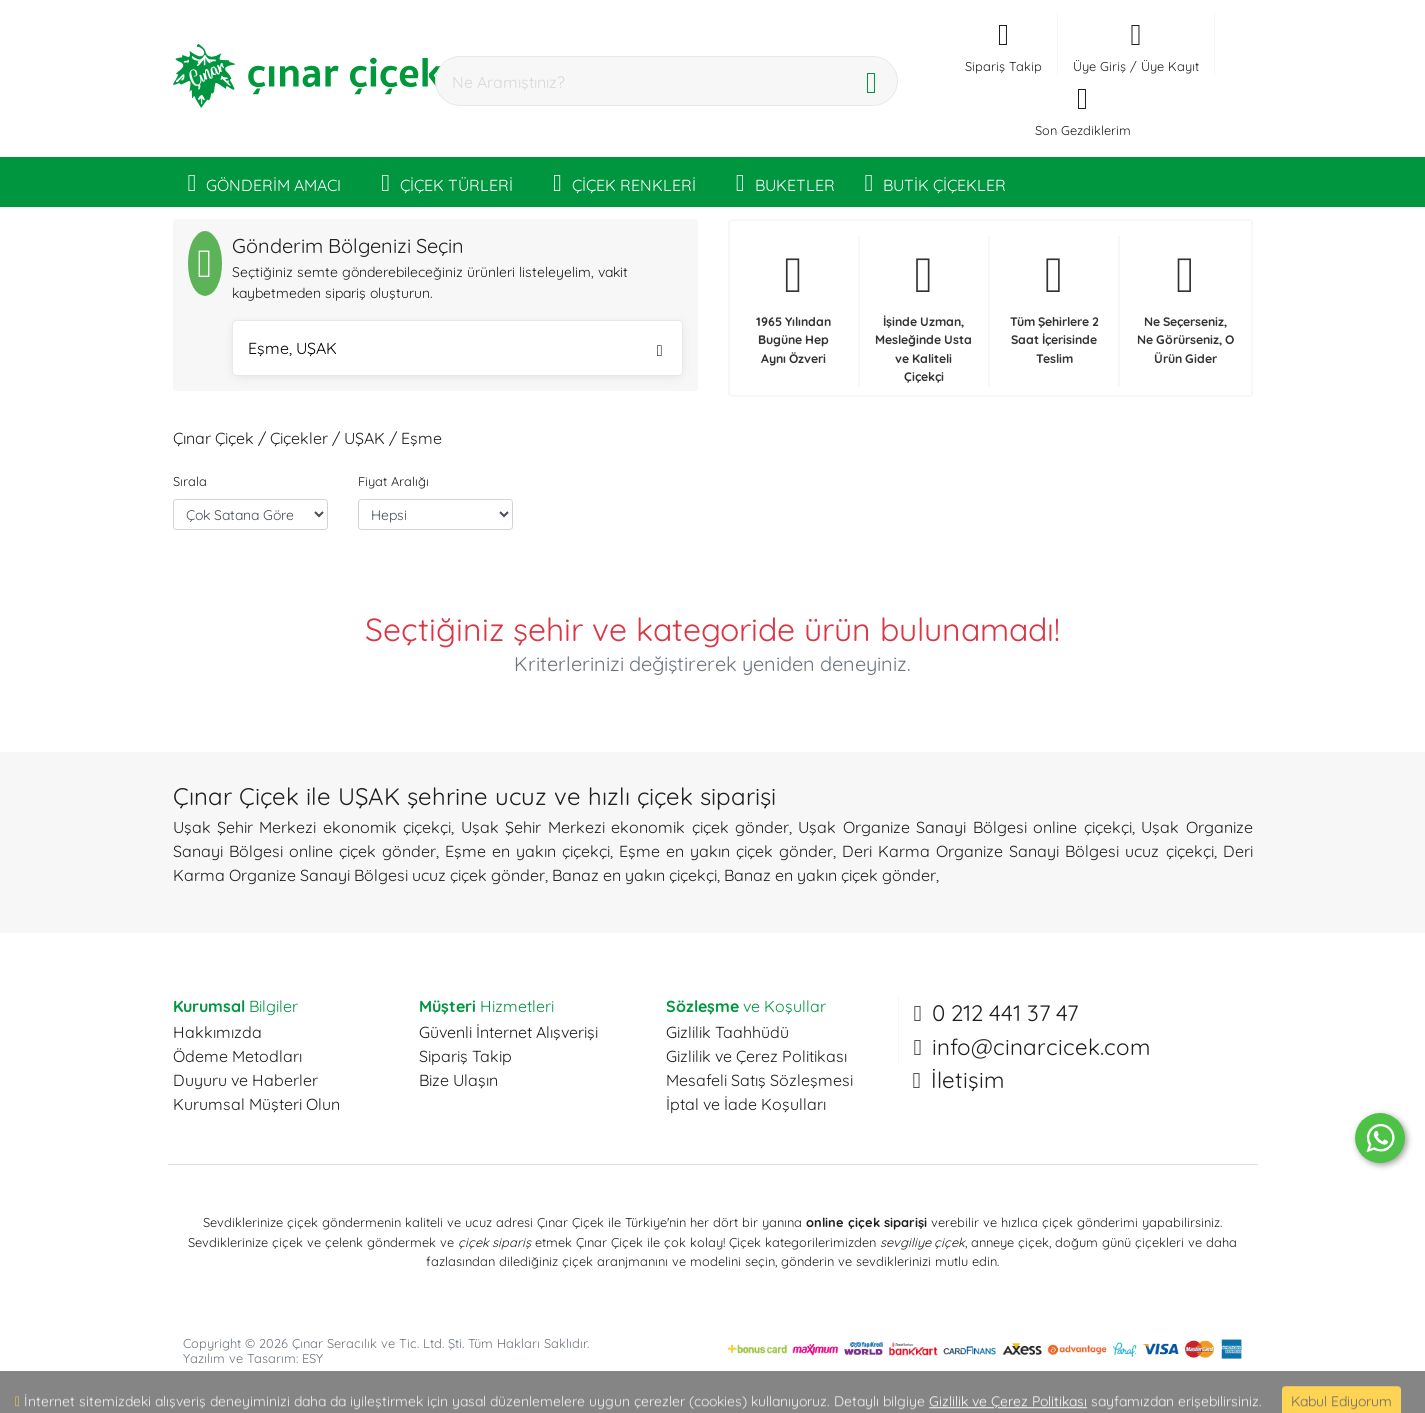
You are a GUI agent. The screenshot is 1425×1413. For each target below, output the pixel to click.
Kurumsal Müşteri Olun (256, 1104)
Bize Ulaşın (458, 1080)
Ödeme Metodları (237, 1056)
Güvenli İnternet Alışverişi (508, 1032)
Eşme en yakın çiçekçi (527, 851)
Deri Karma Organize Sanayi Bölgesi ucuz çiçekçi (1027, 851)
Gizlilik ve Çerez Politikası (756, 1056)
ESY (312, 1358)
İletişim (967, 1080)
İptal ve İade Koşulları (746, 1104)
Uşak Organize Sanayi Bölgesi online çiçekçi (964, 827)
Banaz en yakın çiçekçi (634, 875)
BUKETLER (785, 182)
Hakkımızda (217, 1032)
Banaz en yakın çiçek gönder (830, 875)
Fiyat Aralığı (393, 481)
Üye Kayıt (1170, 66)
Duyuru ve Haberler (245, 1080)
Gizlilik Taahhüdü (727, 1032)
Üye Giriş (1099, 66)
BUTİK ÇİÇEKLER (936, 182)
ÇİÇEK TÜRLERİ (447, 182)
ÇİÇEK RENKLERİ (624, 182)
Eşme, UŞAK (455, 350)
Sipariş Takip (465, 1056)
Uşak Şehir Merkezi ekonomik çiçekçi (312, 827)
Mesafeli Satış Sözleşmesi (759, 1080)
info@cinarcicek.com (1041, 1047)
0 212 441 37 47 (1005, 1013)
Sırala (190, 481)
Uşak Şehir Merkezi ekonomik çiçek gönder (625, 827)
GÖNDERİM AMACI (265, 182)
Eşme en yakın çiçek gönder (726, 851)
